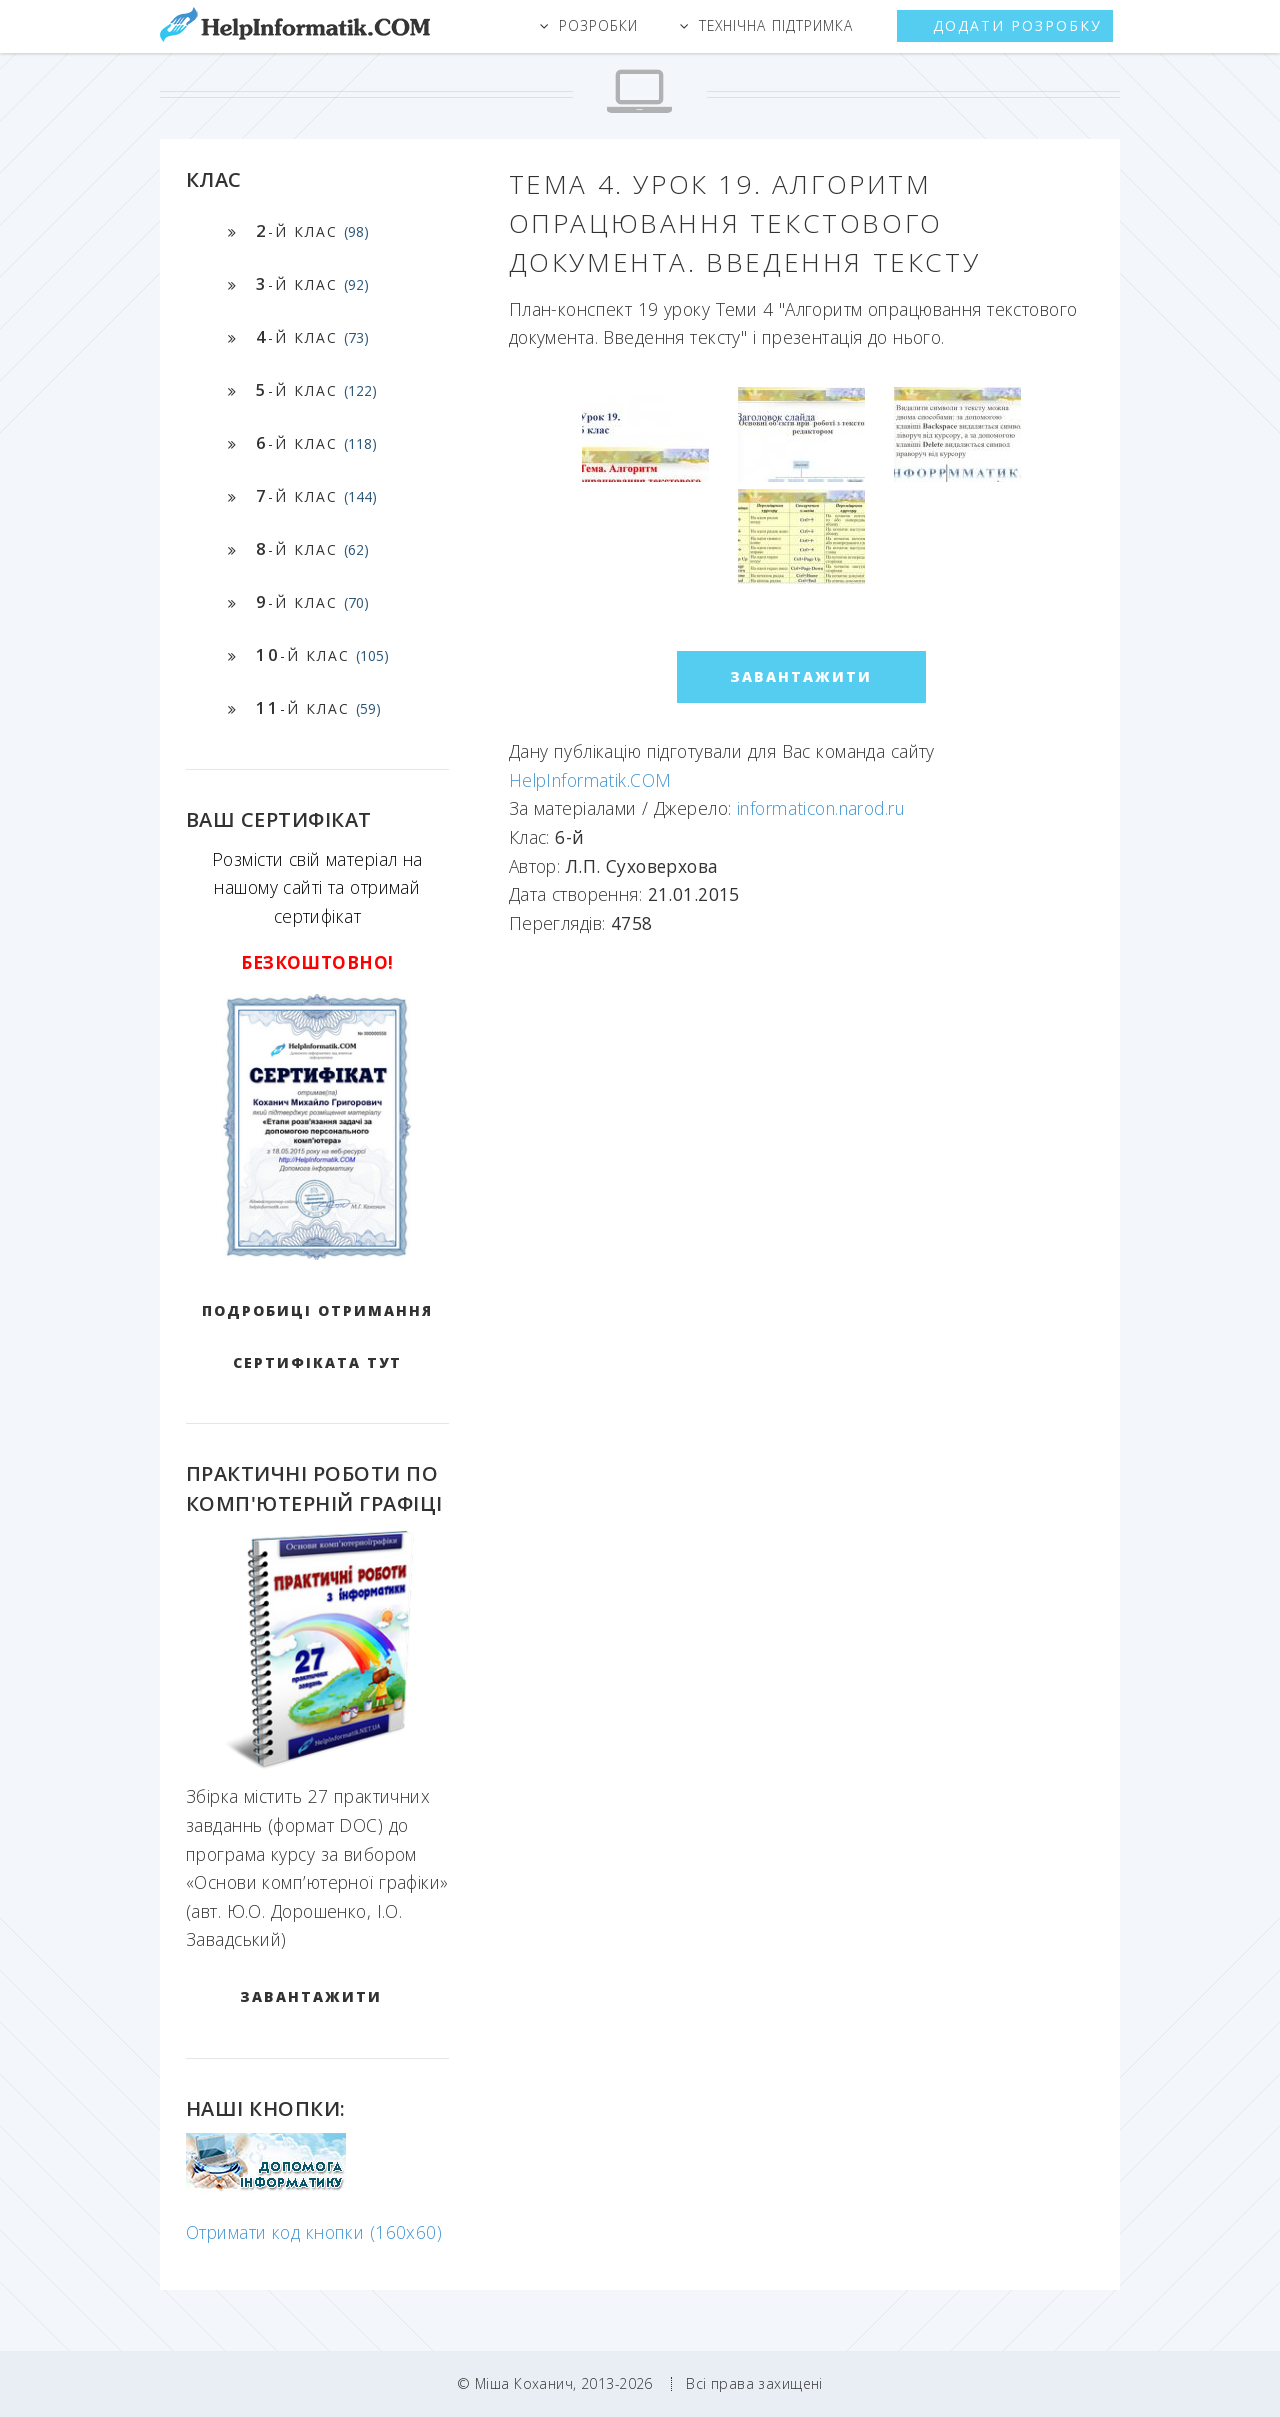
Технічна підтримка (776, 25)
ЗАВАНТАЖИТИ (311, 1996)
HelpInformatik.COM (590, 780)
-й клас (312, 230)
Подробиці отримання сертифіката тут (317, 1336)
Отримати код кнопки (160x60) (314, 2232)
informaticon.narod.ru (821, 808)
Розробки (598, 25)
